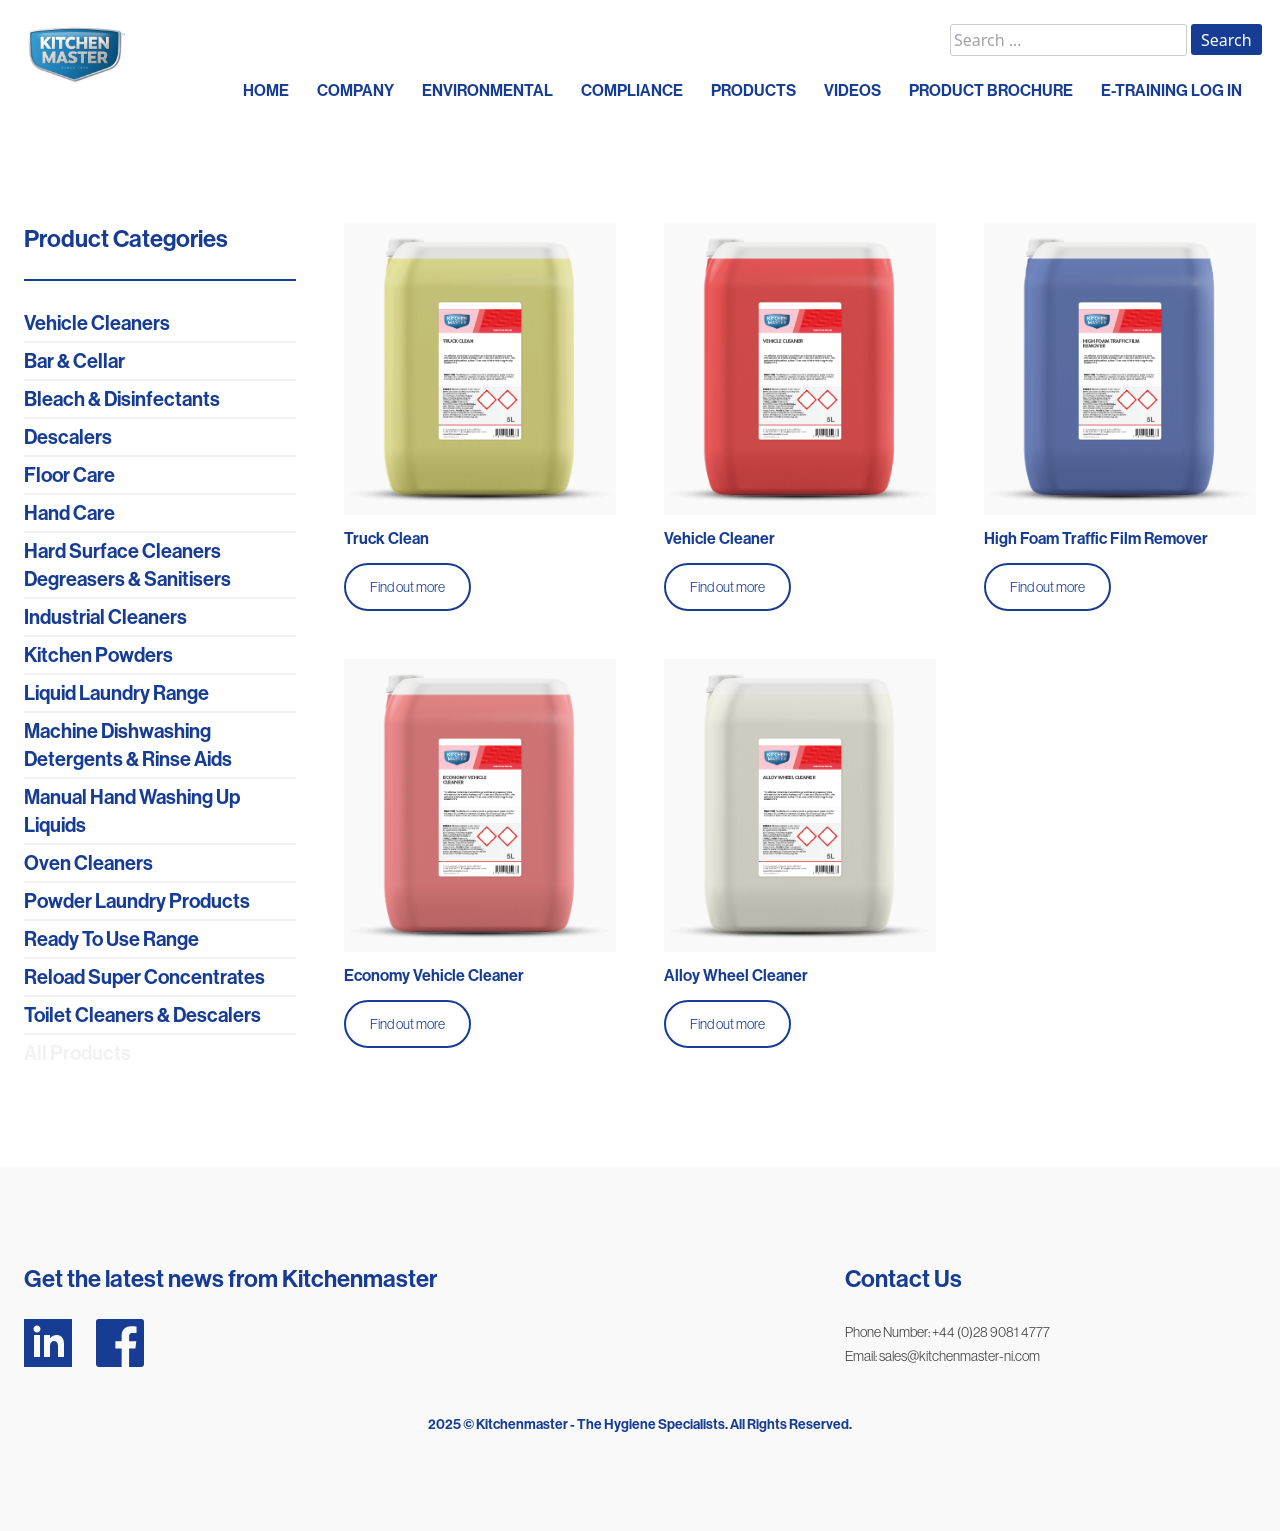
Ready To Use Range (111, 939)
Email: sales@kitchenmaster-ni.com (942, 1356)
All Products (77, 1053)
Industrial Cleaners (105, 617)
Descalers (68, 437)
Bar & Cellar (74, 361)
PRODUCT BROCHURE (991, 90)
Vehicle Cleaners (97, 323)
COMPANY (355, 90)
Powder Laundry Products (137, 901)
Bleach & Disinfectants (122, 399)
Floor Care (69, 475)
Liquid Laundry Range (116, 693)
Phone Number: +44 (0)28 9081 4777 (947, 1332)
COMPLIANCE (632, 90)
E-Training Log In (1171, 90)
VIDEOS (852, 90)
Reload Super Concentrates (144, 977)
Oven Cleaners (88, 863)
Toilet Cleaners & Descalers (142, 1015)
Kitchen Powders (98, 655)
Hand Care (69, 513)
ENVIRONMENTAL (487, 90)
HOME (266, 90)
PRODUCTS (753, 90)
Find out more (407, 587)
